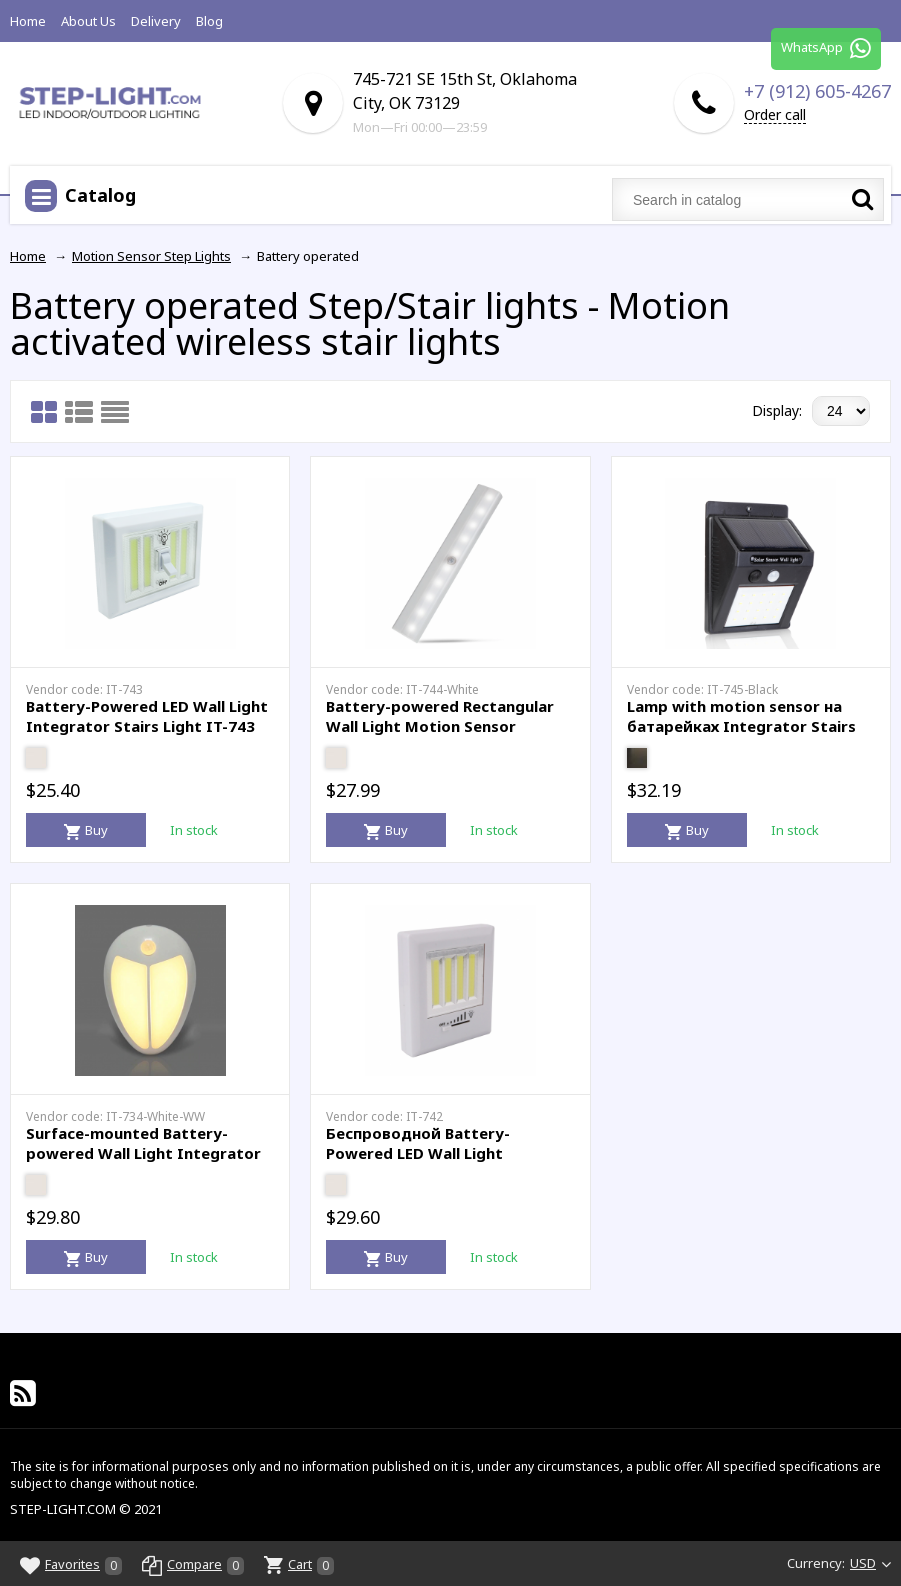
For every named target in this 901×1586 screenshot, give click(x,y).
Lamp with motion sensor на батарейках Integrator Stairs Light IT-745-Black (741, 725)
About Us (88, 21)
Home (28, 21)
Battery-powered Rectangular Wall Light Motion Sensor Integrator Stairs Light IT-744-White (443, 735)
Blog (209, 21)
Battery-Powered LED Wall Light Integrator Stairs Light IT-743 (147, 716)
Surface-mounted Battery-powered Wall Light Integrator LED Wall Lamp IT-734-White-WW (150, 1152)
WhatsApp (826, 50)
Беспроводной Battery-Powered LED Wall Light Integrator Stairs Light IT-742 (440, 1152)
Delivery (156, 21)
